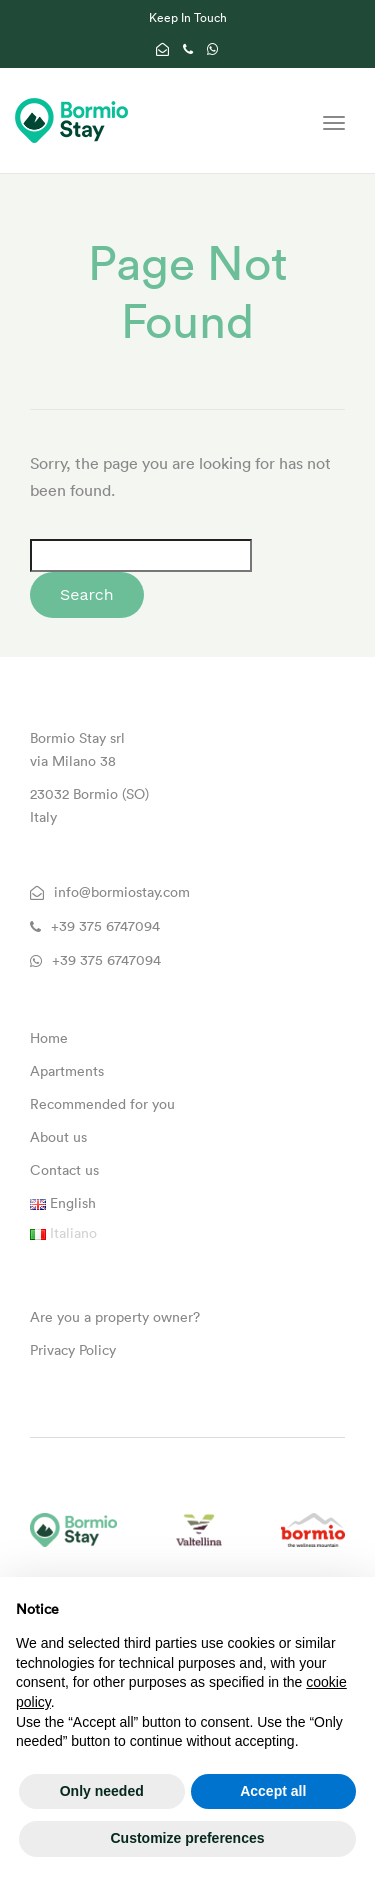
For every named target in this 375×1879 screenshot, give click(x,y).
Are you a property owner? (115, 1317)
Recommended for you (102, 1104)
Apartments (67, 1071)
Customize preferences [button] (187, 1838)
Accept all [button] (273, 1791)
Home (49, 1038)
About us (58, 1137)
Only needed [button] (102, 1791)
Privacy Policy (73, 1350)
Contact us (64, 1170)
